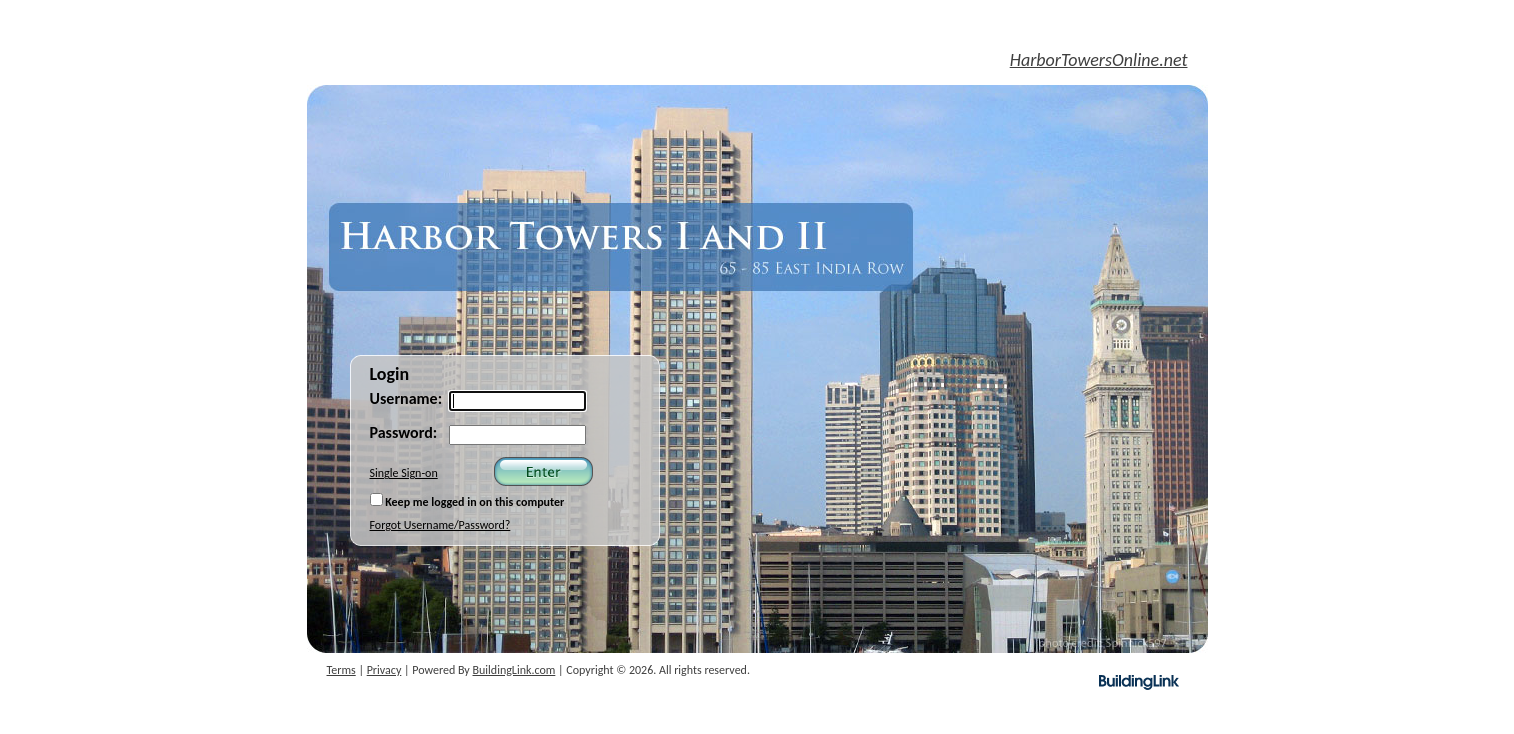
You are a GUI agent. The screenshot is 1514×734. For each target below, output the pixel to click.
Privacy (384, 670)
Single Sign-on (404, 473)
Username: (406, 398)
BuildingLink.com (514, 670)
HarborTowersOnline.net (1099, 60)
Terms (341, 670)
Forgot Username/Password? (440, 525)
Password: (404, 432)
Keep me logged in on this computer (467, 501)
